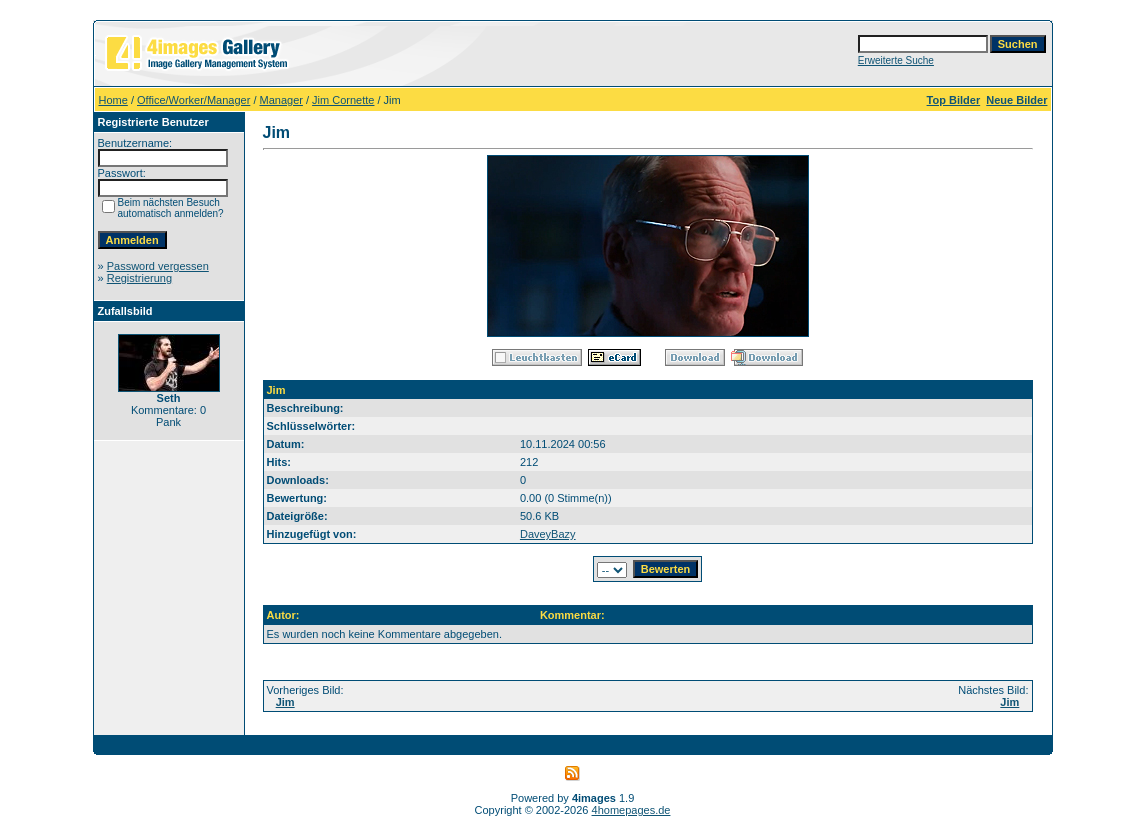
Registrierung (139, 278)
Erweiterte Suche (896, 60)
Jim (285, 702)
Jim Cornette (343, 100)
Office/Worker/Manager (193, 100)
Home (113, 100)
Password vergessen (158, 266)
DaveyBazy (548, 534)
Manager (281, 100)
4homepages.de (631, 810)
